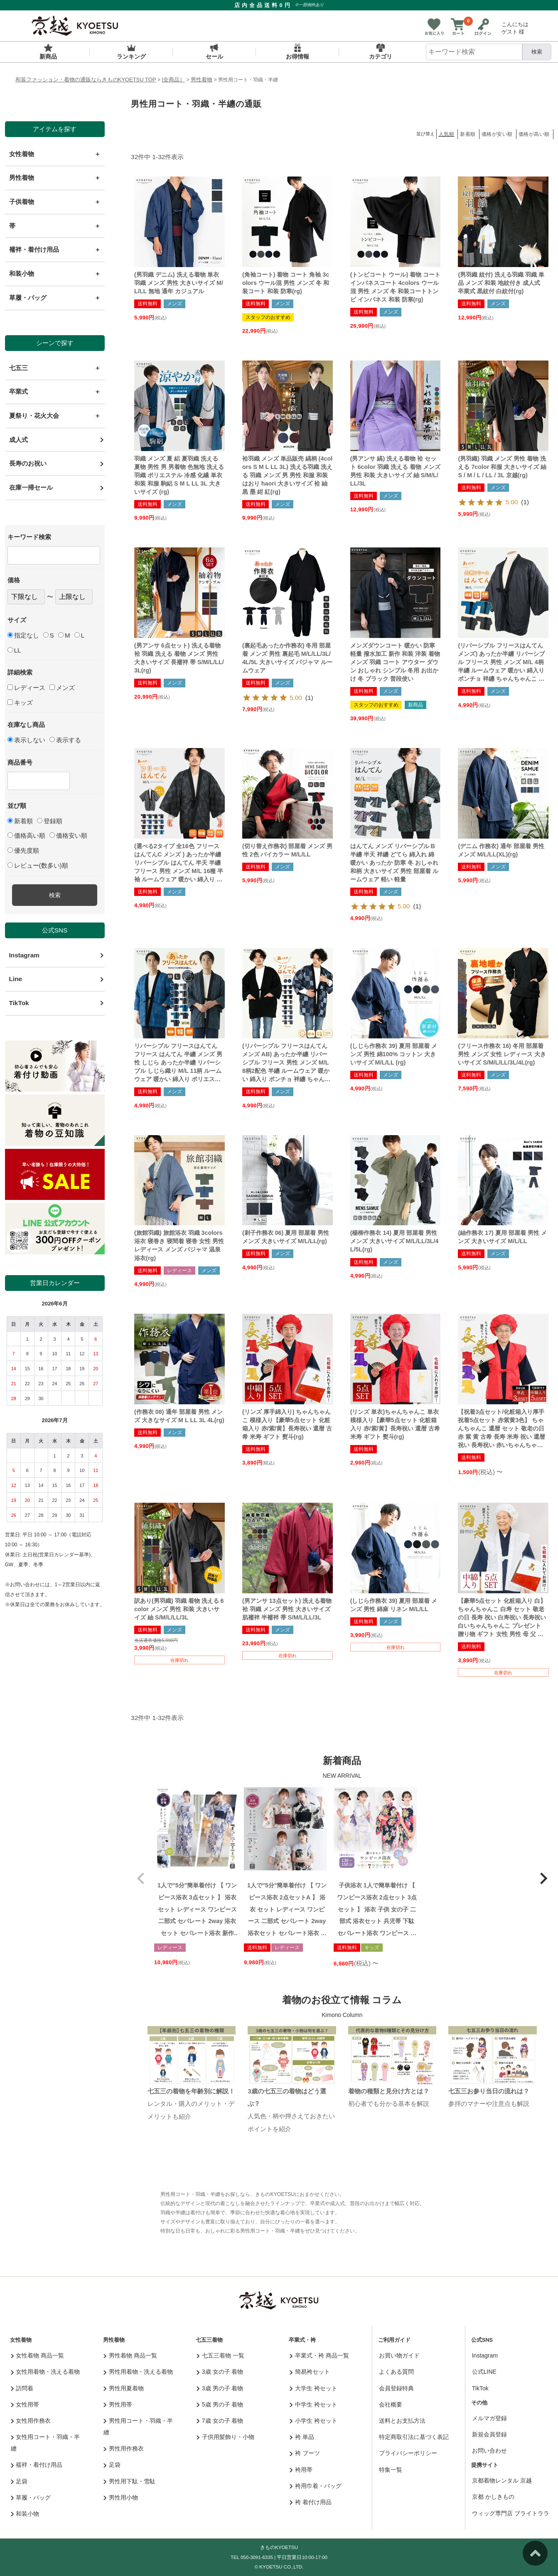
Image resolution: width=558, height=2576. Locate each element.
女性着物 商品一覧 (37, 2355)
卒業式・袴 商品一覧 (319, 2355)
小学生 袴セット (313, 2420)
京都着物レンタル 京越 (502, 2480)
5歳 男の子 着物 (220, 2404)
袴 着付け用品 (310, 2502)
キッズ (20, 702)
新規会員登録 (489, 2434)
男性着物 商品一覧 (130, 2355)
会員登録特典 (396, 2388)
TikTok (19, 1002)
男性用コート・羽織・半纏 (138, 2426)
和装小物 (25, 2513)
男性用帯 (117, 2404)
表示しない (26, 739)
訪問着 (22, 2388)
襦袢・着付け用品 (37, 2464)
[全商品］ (173, 79)
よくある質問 (396, 2371)
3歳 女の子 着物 (220, 2371)
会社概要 (390, 2404)
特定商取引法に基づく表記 (414, 2437)
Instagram (24, 955)
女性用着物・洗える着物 (45, 2371)
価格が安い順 (497, 134)
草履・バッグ (31, 2497)
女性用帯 (25, 2404)
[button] (141, 1878)
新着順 (20, 820)
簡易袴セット (310, 2371)
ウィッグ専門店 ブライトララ (510, 2513)
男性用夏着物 (123, 2388)
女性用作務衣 (31, 2420)
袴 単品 (302, 2437)
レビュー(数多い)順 (37, 865)
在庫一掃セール (31, 487)
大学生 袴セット (313, 2388)
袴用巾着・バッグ (316, 2486)
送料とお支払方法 (402, 2420)
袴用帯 (301, 2469)
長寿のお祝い (28, 463)
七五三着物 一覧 (220, 2355)
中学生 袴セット (313, 2404)
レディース (26, 687)
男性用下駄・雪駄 (129, 2481)
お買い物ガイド (399, 2355)
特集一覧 (390, 2469)
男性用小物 (120, 2497)
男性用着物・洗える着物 (138, 2371)
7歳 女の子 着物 (220, 2420)
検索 (536, 52)
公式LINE (484, 2371)
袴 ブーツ (305, 2453)
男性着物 (201, 79)
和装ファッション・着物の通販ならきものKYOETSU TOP (85, 79)
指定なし (23, 635)
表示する (65, 739)
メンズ (62, 687)
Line (15, 978)
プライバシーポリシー (408, 2453)
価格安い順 (68, 835)
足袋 (19, 2481)
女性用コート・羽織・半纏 (45, 2443)
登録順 (49, 820)
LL (14, 650)
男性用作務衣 (123, 2448)
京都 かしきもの (493, 2496)
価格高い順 (26, 835)
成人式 (18, 439)
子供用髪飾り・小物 (225, 2437)
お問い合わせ (489, 2450)
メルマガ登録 (489, 2418)
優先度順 (23, 850)
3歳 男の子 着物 (220, 2388)
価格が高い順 (534, 134)
